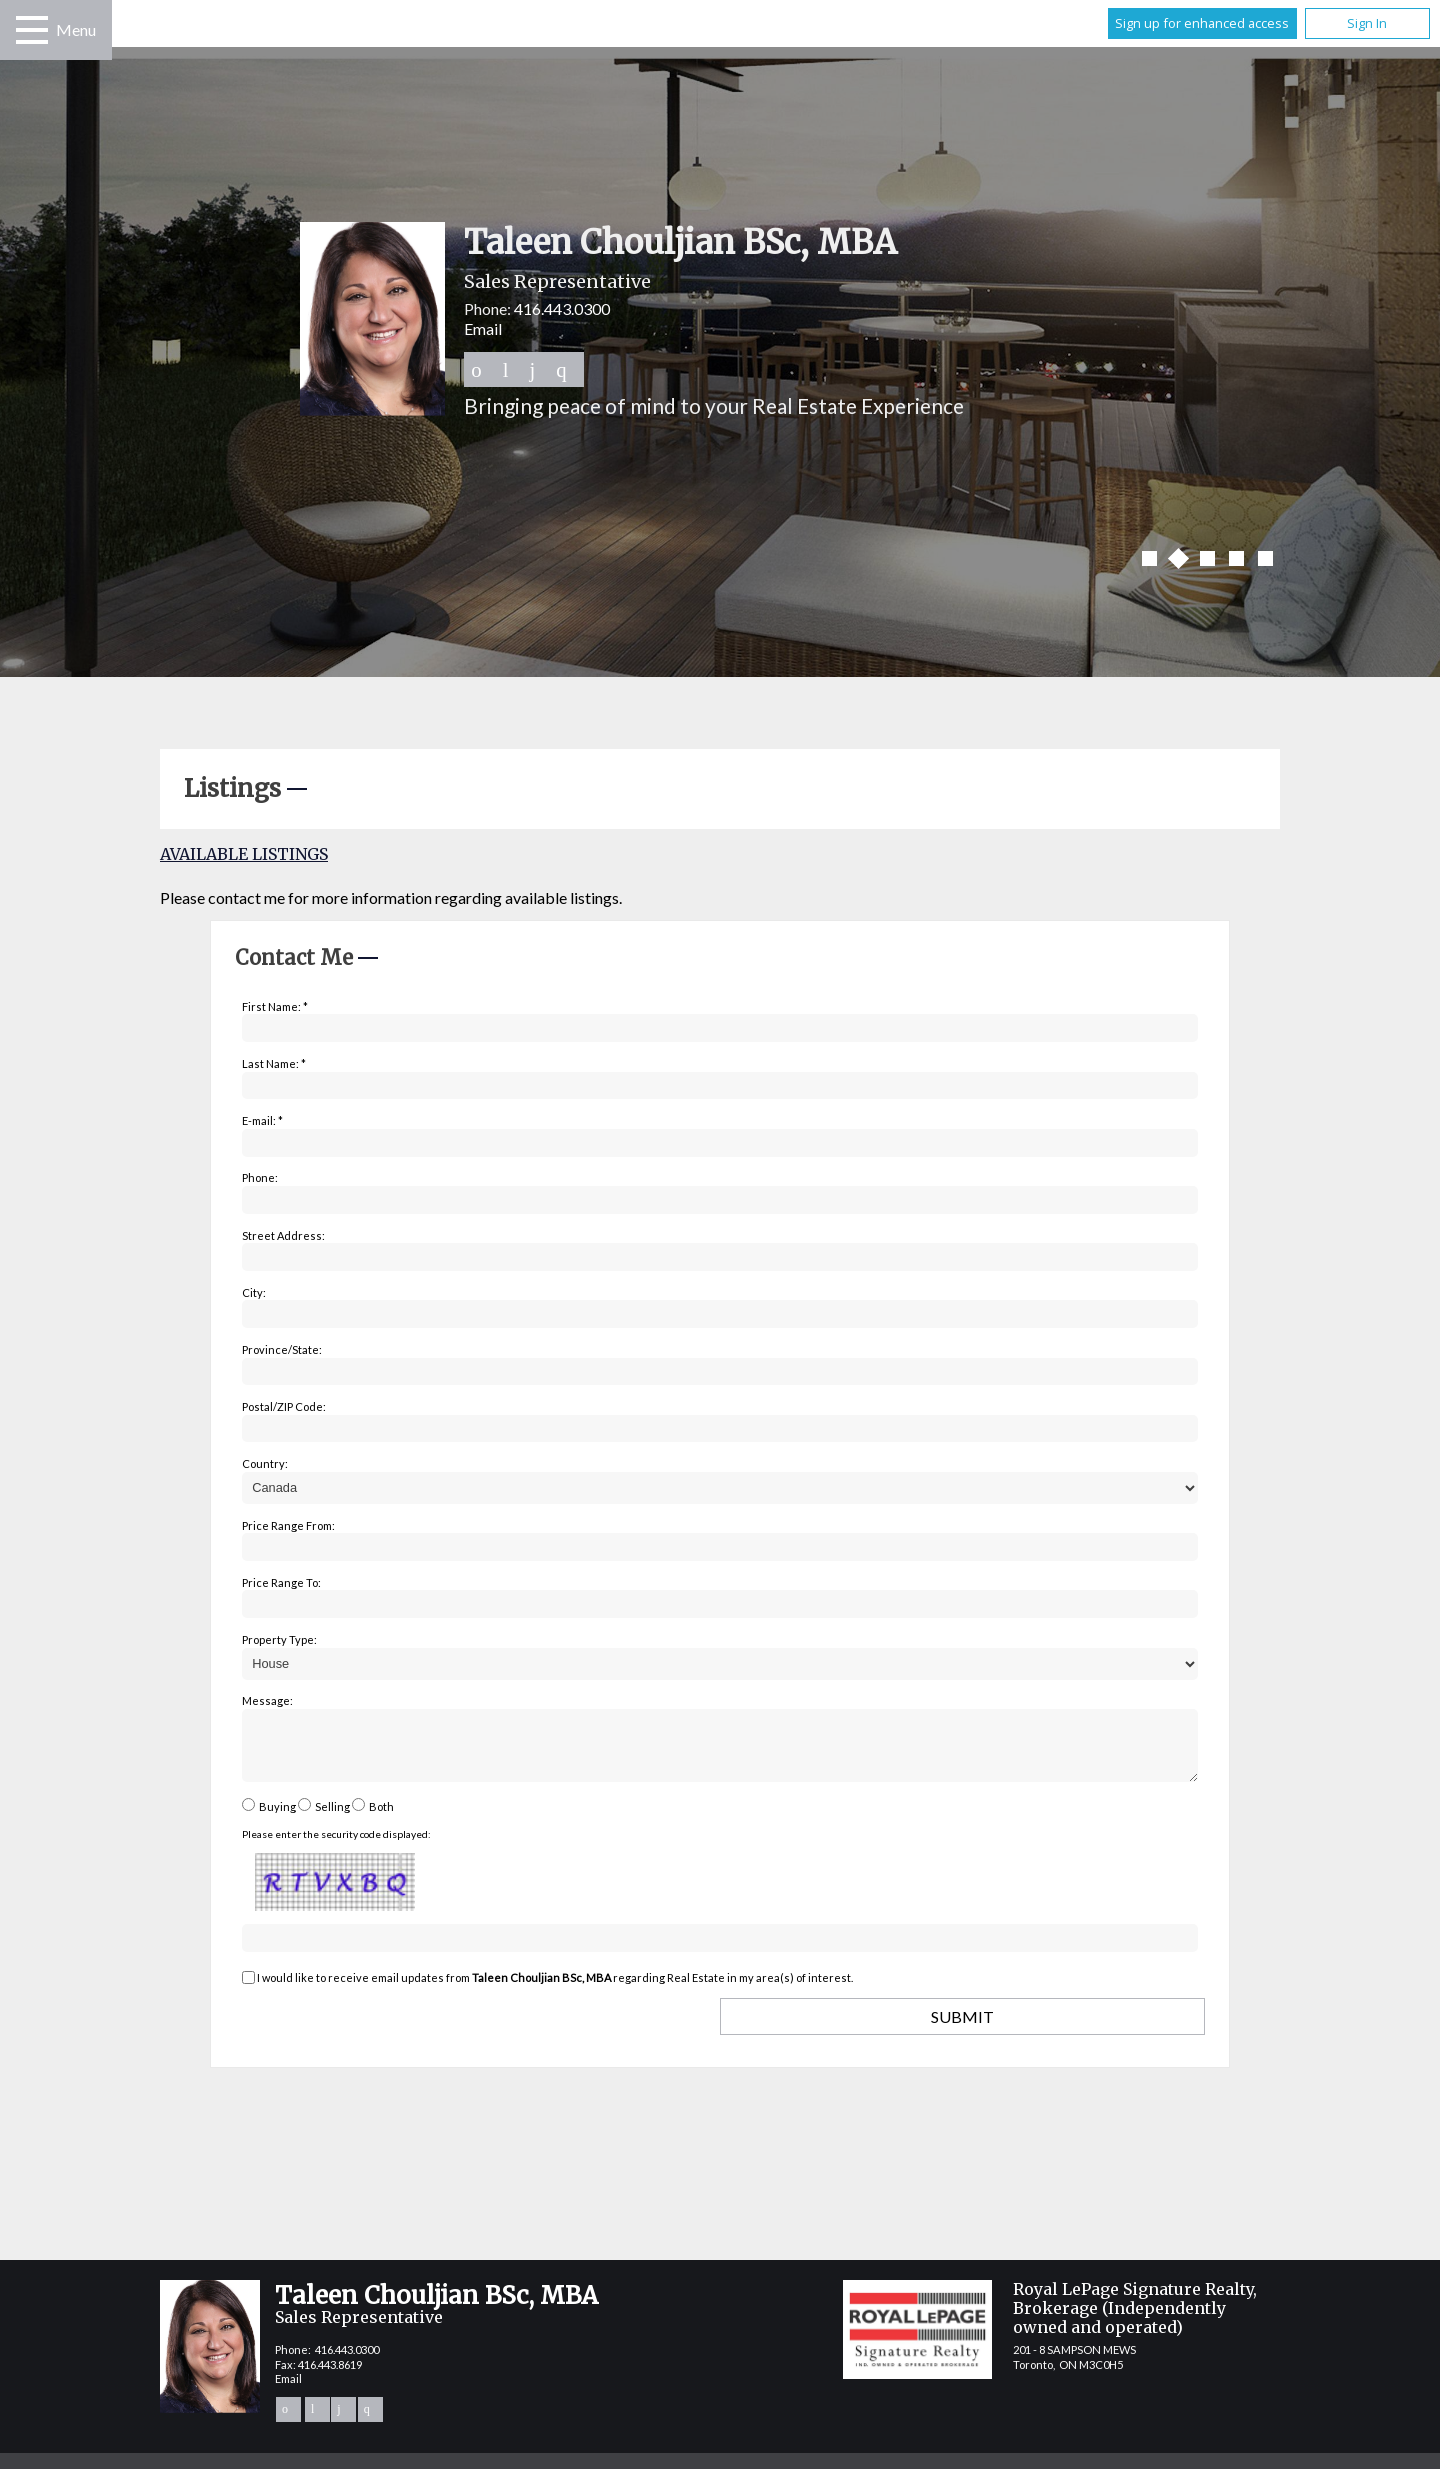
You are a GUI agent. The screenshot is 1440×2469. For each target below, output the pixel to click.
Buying (277, 1818)
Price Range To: (281, 1582)
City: (254, 1292)
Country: (265, 1463)
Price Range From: (288, 1525)
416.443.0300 (562, 308)
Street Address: (283, 1235)
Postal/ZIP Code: (284, 1406)
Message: (267, 1700)
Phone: (260, 1177)
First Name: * (275, 1006)
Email (483, 328)
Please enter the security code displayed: (336, 1846)
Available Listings (244, 854)
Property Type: (279, 1639)
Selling (332, 1818)
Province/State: (282, 1349)
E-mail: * (262, 1120)
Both (381, 1818)
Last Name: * (274, 1063)
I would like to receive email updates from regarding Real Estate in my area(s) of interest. (555, 1989)
